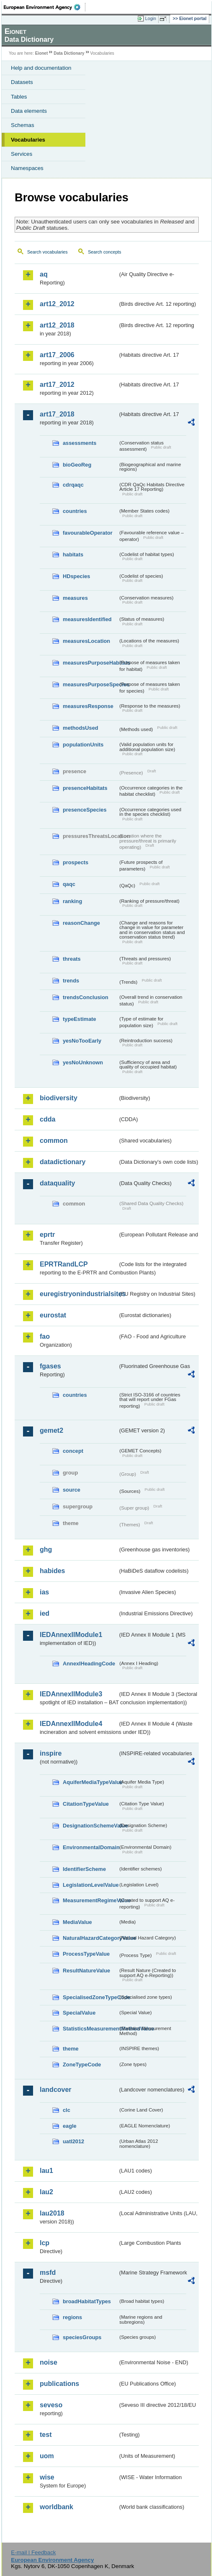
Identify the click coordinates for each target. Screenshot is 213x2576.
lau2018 (52, 2213)
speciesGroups (82, 2337)
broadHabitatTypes (87, 2301)
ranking (72, 901)
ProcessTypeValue (86, 1954)
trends (71, 980)
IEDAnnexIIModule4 (71, 1723)
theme (71, 2049)
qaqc (69, 884)
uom (47, 2455)
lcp (44, 2242)
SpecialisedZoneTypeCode (90, 1997)
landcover (56, 2089)
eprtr (47, 1234)
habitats (73, 554)
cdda (47, 1119)
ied (44, 1613)
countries (75, 511)
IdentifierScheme (84, 1869)
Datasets (22, 82)
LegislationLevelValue (90, 1885)
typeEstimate (79, 1019)
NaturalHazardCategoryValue (90, 1938)
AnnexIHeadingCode (89, 1663)
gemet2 (51, 1430)
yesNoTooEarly (82, 1041)
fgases (50, 1366)
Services (21, 154)
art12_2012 (57, 303)
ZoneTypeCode (82, 2064)
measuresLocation (86, 641)
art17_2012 (57, 384)
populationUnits (83, 744)
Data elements (29, 111)
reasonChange (81, 923)
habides (52, 1570)
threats (72, 959)
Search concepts (104, 251)
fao (45, 1336)
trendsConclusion (85, 997)
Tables (19, 97)
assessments (79, 443)
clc (66, 2110)
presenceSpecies (85, 810)
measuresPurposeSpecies (90, 684)
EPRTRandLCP (64, 1264)
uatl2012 (73, 2141)
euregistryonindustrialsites (79, 1293)
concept (73, 1451)
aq (44, 274)
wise (47, 2477)
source (71, 1490)
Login (150, 18)
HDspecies (76, 576)
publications (59, 2383)
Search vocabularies (47, 251)
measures (75, 598)
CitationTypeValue (86, 1804)
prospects (75, 862)
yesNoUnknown (83, 1062)
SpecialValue (79, 2013)
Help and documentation (41, 68)
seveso (51, 2404)
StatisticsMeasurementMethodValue (90, 2028)
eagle (70, 2126)
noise (48, 2362)
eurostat (53, 1315)
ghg (46, 1549)
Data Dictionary (69, 53)
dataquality (57, 1183)
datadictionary (62, 1161)
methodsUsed (80, 728)
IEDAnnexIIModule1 (71, 1634)
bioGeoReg (77, 465)
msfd (48, 2272)
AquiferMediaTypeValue (90, 1782)
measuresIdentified (87, 619)
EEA (44, 7)
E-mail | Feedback (33, 2552)
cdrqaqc (73, 485)
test (45, 2434)
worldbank (56, 2506)
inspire (51, 1753)
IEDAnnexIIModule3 (71, 1694)
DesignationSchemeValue (90, 1825)
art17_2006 (57, 354)
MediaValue (77, 1922)
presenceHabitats (85, 788)
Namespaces (27, 168)
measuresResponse (88, 706)
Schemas (22, 125)
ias (44, 1592)
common (54, 1140)
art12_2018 (57, 325)
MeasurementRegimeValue (90, 1900)
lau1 (46, 2170)
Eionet (41, 53)
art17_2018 (57, 414)
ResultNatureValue (86, 1970)
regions (72, 2317)
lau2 (46, 2191)
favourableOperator (88, 533)
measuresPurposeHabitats (90, 663)
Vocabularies (28, 140)
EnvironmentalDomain (90, 1847)
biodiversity (58, 1097)
